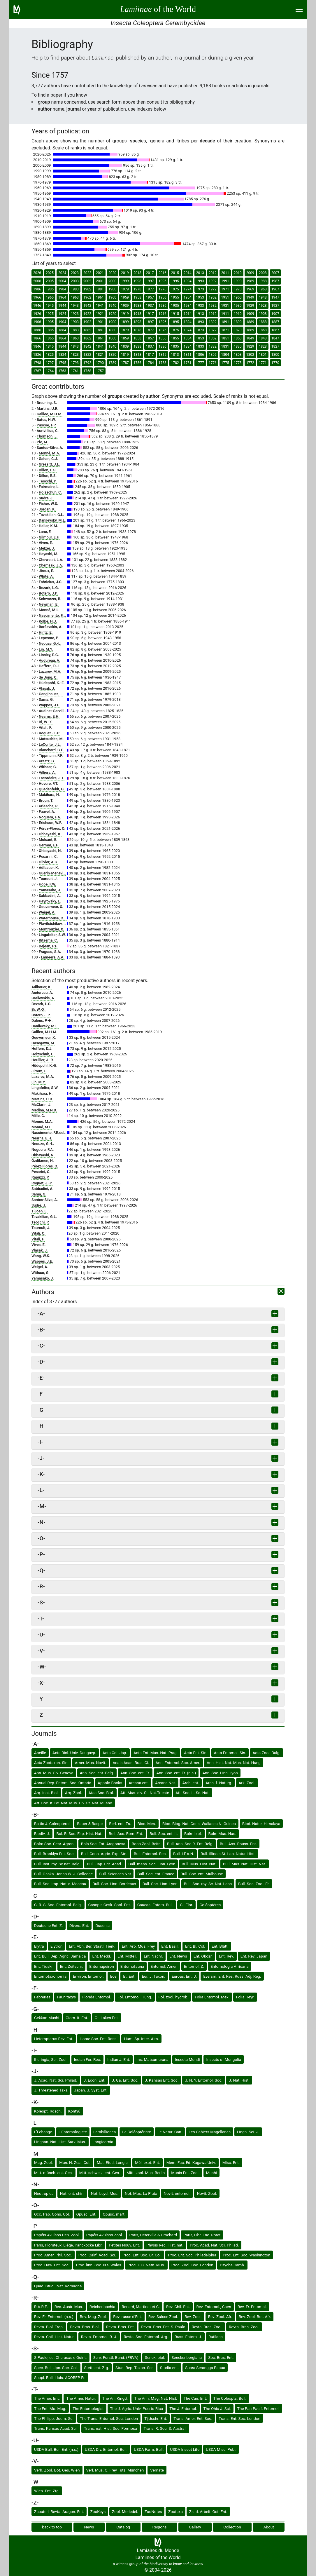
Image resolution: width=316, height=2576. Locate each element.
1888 (263, 322)
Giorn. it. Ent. (77, 2017)
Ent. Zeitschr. (71, 1966)
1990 (238, 281)
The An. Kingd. (115, 2398)
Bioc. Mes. (147, 1823)
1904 (62, 322)
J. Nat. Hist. (239, 2080)
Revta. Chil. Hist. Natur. (54, 2336)
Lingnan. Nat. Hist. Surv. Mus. (60, 2141)
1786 (137, 363)
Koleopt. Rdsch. (48, 2111)
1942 (87, 306)
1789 (112, 363)
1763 (62, 371)
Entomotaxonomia (50, 1976)
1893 (200, 322)
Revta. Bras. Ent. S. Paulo (163, 2326)
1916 (162, 314)
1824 (62, 355)
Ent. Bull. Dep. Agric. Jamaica (60, 1956)
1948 (263, 297)
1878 (137, 330)
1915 (175, 314)
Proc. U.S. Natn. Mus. (146, 2265)
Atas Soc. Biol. (101, 1792)
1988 (263, 281)
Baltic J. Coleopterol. (52, 1823)
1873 (200, 330)
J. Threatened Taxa (51, 2090)
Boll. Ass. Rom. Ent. (126, 1833)
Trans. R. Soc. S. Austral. (164, 2428)
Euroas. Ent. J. (184, 1976)
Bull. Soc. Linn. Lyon (160, 1883)
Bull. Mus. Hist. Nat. (199, 1864)
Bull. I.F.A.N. (183, 1853)
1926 (37, 314)
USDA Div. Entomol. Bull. (106, 2449)
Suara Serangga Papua (205, 2367)
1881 (100, 330)
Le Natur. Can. (169, 2131)
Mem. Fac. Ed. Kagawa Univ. (191, 2162)
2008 (263, 273)
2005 (50, 281)
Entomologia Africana (229, 1966)
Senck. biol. (155, 2357)
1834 (188, 346)
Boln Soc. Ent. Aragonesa (103, 1843)
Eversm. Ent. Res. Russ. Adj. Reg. (232, 1976)
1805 (213, 355)
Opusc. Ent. (86, 2214)
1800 (275, 355)
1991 (225, 281)
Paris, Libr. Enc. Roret (201, 2234)
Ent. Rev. (226, 1956)
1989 (250, 281)
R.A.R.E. (41, 2306)
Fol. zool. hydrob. (174, 1997)
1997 (150, 281)
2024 (62, 273)
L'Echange (43, 2131)
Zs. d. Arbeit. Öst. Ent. (208, 2511)
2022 (87, 273)
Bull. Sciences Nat (115, 1873)
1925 (50, 314)
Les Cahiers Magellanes (210, 2131)
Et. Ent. (129, 1976)
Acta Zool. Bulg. (266, 1752)
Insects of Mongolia (223, 2059)
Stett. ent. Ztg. (96, 2367)
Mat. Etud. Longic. (113, 2162)
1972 (213, 289)
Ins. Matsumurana (152, 2059)
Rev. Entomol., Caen (213, 2306)
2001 (100, 281)
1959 (125, 297)
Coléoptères (210, 1904)
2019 (125, 273)
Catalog (123, 2527)
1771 (263, 363)
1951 (225, 297)
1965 (50, 297)
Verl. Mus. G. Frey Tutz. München (115, 2470)
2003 (75, 281)
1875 (175, 330)
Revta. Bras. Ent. (120, 2326)
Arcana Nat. (165, 1782)
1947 (275, 297)
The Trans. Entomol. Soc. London (109, 2418)
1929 (250, 306)
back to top (52, 2527)
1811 (188, 355)
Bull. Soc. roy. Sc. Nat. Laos (208, 1883)
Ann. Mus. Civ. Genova (53, 1772)
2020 (112, 273)
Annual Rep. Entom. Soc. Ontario (62, 1782)
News (89, 2527)
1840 (112, 346)
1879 (125, 330)
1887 (275, 322)
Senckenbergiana (186, 2357)
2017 (150, 273)
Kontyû (74, 2111)
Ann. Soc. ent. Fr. (135, 1772)
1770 (275, 363)
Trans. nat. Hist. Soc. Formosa (110, 2428)
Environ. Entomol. (88, 1976)
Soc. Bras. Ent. (221, 2357)
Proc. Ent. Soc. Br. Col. (141, 2255)
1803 (238, 355)
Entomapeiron (101, 1966)
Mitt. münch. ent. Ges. (53, 2172)
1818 (137, 355)
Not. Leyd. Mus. (104, 2193)
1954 (188, 297)
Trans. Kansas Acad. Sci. (56, 2428)
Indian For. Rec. (87, 2059)
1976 (162, 289)
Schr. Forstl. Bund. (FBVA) (115, 2357)
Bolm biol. (193, 1833)
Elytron (56, 1946)
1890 (238, 322)
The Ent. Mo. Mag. (50, 2408)
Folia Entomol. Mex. (212, 1997)
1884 (62, 330)
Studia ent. (169, 2367)
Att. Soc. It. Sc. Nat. (192, 1792)
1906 (37, 322)
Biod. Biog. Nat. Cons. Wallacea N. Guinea (199, 1823)
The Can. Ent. (195, 2398)
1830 (238, 346)
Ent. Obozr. (203, 1956)
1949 (250, 297)
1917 (150, 314)
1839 (125, 346)
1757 (100, 371)
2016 (162, 273)
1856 (162, 338)
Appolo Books (110, 1782)
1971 (225, 289)
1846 (37, 346)
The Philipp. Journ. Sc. (53, 2418)
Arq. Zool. (73, 1792)
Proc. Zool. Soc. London (192, 2265)
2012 (213, 273)
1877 (150, 330)
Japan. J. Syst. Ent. (91, 2090)
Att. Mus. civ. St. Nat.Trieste (144, 1792)
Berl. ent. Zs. (120, 1823)
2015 (175, 273)
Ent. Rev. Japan (253, 1956)
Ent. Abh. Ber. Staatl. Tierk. (92, 1946)
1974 (188, 289)
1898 (137, 322)
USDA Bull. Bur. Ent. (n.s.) (56, 2449)
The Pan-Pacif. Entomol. (258, 2408)
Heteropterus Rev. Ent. (53, 2038)
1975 (175, 289)
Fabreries (42, 1997)
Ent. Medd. (101, 1956)
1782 (175, 363)
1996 (162, 281)
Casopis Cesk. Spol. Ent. (109, 1904)
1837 (150, 346)
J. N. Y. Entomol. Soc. (203, 2080)
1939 (125, 306)
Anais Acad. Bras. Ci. (131, 1762)
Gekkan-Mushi (46, 2017)
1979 (125, 289)
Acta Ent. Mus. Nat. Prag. (156, 1752)
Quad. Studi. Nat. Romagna (58, 2286)
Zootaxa (175, 2511)
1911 (225, 314)
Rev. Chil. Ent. (178, 2306)
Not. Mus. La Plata (141, 2193)
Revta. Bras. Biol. (84, 2326)
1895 (175, 322)
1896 (162, 322)
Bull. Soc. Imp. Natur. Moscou (60, 1883)
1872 (213, 330)
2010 (238, 273)
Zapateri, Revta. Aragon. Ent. (59, 2511)
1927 (275, 306)
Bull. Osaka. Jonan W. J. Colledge (63, 1873)
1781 (188, 363)
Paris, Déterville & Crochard (153, 2234)
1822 (87, 355)
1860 (112, 338)
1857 (150, 338)
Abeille (40, 1752)
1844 (62, 346)
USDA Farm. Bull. (149, 2449)
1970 (238, 289)
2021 (100, 273)
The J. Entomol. (183, 2408)
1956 (162, 297)
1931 (225, 306)
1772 (250, 363)
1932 (213, 306)
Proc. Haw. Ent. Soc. (51, 2265)
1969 (250, 289)
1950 (238, 297)
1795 (62, 363)
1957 (150, 297)
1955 (175, 297)
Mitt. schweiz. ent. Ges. (99, 2172)
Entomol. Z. (194, 1966)
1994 (188, 281)
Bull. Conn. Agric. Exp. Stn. (104, 1853)
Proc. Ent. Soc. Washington (246, 2255)
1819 (125, 355)
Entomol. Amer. (164, 1966)
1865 (50, 338)
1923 (75, 314)
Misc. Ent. (231, 2162)
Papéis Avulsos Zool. (104, 2234)
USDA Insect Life (184, 2449)
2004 (62, 281)
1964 (62, 297)
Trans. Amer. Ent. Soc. (192, 2418)
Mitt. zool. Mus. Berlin (146, 2172)
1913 (200, 314)
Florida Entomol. (96, 1997)
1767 (37, 371)
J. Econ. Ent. (95, 2080)
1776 (213, 363)
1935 (175, 306)
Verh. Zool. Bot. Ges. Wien (57, 2470)
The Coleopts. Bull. (229, 2398)
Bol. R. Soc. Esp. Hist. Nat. (79, 1833)
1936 (162, 306)
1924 (62, 314)
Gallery (195, 2527)
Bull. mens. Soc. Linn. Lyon (152, 1864)
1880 (112, 330)
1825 (50, 355)
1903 (75, 322)
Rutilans (215, 2336)
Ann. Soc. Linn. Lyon (220, 1772)
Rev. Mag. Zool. (93, 2316)
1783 (162, 363)
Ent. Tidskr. (44, 1966)
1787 (125, 363)
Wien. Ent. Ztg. (46, 2490)
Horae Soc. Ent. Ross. (98, 2038)
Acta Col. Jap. (115, 1752)
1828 (263, 346)
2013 (200, 273)
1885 (50, 330)
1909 (250, 314)
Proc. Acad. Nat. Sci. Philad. (214, 2245)
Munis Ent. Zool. (185, 2172)
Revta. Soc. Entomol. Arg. (146, 2336)
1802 (250, 355)
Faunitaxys (66, 1997)
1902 (87, 322)
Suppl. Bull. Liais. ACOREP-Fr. (59, 2377)
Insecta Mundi (187, 2059)
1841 (100, 346)
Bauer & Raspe (90, 1823)
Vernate (157, 2470)
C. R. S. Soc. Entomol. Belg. (58, 1904)
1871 (225, 330)
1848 (263, 338)
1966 (37, 297)
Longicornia (102, 2141)
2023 (75, 273)
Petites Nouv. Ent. (124, 2245)
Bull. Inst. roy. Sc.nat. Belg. (57, 1864)
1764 (50, 371)
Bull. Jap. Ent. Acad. (104, 1864)
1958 (137, 297)
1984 (62, 289)
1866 (37, 338)
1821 (100, 355)
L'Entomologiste (73, 2131)
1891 (225, 322)
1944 (62, 306)
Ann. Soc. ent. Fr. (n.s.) (176, 1772)
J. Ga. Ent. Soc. (125, 2080)
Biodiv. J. (42, 1833)
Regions (159, 2527)
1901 (100, 322)
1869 (250, 330)
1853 (200, 338)
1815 (162, 355)
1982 (87, 289)
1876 (162, 330)
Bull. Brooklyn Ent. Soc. (54, 1853)
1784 (150, 363)
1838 (137, 346)
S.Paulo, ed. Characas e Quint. (60, 2357)
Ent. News (178, 1956)
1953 (200, 297)
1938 (137, 306)
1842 (87, 346)
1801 (263, 355)
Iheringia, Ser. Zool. (51, 2059)
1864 (62, 338)
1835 (175, 346)
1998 (137, 281)
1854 (188, 338)
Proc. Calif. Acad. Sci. (97, 2255)
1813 (175, 355)
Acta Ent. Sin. (195, 1752)
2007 (275, 273)
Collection (232, 2527)
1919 (125, 314)
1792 (87, 363)
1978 (137, 289)
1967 (275, 289)
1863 (75, 338)
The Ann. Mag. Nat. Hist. (155, 2398)
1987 (275, 281)
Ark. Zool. (246, 1782)
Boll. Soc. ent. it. (164, 1833)
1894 (188, 322)
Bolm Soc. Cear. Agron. (54, 1843)
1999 (125, 281)
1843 (75, 346)
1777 (200, 363)
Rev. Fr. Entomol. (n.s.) (53, 2316)
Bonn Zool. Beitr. (146, 1843)
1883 (75, 330)
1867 (275, 330)
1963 (75, 297)
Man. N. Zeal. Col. (74, 2162)
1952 (213, 297)
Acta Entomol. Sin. (230, 1752)
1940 (112, 306)
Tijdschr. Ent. (155, 2418)
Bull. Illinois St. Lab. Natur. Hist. (228, 1853)
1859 (125, 338)
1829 (250, 346)
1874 (188, 330)
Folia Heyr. (245, 1997)
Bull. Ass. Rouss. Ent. (238, 1843)
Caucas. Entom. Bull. (155, 1904)
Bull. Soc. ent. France (155, 1873)
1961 (100, 297)
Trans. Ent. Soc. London (239, 2418)
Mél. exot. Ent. (147, 2162)
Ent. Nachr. (153, 1956)
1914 (188, 314)
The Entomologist (88, 2408)
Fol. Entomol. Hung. (134, 1997)
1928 (263, 306)
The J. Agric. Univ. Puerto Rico (136, 2408)
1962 (87, 297)
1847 (275, 338)
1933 (200, 306)
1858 (137, 338)
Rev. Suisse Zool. (163, 2316)
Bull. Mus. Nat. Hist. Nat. (244, 1864)
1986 (37, 289)
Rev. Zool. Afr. (220, 2316)
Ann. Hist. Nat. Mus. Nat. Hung (234, 1762)
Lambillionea (104, 2131)
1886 (37, 330)
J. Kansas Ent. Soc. (162, 2080)
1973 (200, 289)
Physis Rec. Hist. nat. (164, 2245)
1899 (125, 322)
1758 (87, 371)
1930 (238, 306)
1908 (263, 314)
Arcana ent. (139, 1782)
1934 (188, 306)
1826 (37, 355)
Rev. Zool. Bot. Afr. (255, 2316)
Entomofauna (132, 1966)
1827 (275, 346)
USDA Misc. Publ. (221, 2449)
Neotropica (44, 2193)
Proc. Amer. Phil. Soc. (53, 2255)
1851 (225, 338)
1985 (50, 289)
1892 (213, 322)
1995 (175, 281)
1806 (200, 355)
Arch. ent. (190, 1782)
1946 (37, 306)
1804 (225, 355)
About (268, 2527)
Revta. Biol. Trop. (49, 2326)
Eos (113, 1976)
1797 (50, 363)
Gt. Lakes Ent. (106, 2017)
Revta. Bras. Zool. (207, 2326)
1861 (100, 338)
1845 (50, 346)
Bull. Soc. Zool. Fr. (254, 1883)
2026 (37, 273)
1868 (263, 330)
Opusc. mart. (114, 2214)
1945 (50, 306)
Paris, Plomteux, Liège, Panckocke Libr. (68, 2245)
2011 (225, 273)
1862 (87, 338)
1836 (162, 346)
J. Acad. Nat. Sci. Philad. (55, 2080)
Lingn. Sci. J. (248, 2131)
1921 (100, 314)
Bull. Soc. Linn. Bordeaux (114, 1883)
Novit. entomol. (177, 2193)
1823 (75, 355)
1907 (275, 314)
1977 (150, 289)
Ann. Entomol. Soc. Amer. (178, 1762)
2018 (137, 273)
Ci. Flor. (186, 1904)
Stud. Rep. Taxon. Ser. (134, 2367)
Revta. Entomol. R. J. (99, 2336)
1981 (100, 289)
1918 (137, 314)
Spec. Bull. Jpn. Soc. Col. (56, 2367)
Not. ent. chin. (72, 2193)
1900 (112, 322)
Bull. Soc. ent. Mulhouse (202, 1873)
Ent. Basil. (170, 1946)
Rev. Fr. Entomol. (252, 2306)
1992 (213, 281)
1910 (238, 314)
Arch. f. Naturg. (219, 1782)
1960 (112, 297)
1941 (100, 306)
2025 (50, 273)
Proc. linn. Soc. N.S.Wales (98, 2265)
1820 (112, 355)
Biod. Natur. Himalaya (261, 1823)
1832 (213, 346)
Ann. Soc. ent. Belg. (97, 1772)
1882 (87, 330)
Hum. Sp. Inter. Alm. (141, 2038)
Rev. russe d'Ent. (127, 2316)
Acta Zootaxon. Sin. (51, 1762)
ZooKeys (98, 2511)
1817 (150, 355)
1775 (225, 363)
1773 (238, 363)
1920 (112, 314)
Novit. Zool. (207, 2193)
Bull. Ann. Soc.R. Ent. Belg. (190, 1843)
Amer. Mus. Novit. (90, 1762)
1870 (238, 330)
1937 (150, 306)
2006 (37, 281)
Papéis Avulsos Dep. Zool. (57, 2234)
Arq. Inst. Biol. (46, 1792)
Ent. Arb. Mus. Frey (138, 1946)
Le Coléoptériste (136, 2131)
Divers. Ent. (79, 1925)
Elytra (39, 1946)
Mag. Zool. (43, 2162)
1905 (50, 322)
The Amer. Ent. (47, 2398)
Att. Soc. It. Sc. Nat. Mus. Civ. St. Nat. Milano (73, 1803)
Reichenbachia (102, 2306)
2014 (188, 273)
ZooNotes (153, 2511)
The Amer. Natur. (81, 2398)
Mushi (211, 2172)
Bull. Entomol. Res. (150, 1853)
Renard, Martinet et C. (141, 2306)
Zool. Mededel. (125, 2511)
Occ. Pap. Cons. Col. (52, 2214)
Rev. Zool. (193, 2316)
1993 (200, 281)
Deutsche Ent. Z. (48, 1925)
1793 (75, 363)
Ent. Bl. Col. (195, 1946)
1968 (263, 289)
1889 (250, 322)
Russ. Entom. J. (188, 2336)
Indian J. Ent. (118, 2059)
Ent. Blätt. (220, 1946)
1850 (238, 338)
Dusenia (102, 1925)
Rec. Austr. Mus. (69, 2306)
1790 (100, 363)
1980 (112, 289)
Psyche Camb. (232, 2265)
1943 (75, 306)
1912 (213, 314)
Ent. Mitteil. (127, 1956)
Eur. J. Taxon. (153, 1976)
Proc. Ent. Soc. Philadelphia (192, 2255)
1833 (200, 346)
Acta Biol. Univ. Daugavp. (74, 1752)
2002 (87, 281)
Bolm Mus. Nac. (222, 1833)
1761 (75, 371)
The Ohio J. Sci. (217, 2408)
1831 (225, 346)
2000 (112, 281)
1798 (37, 363)
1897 (150, 322)
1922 (87, 314)
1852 (213, 338)
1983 (75, 289)
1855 (175, 338)
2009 (250, 273)
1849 (250, 338)
